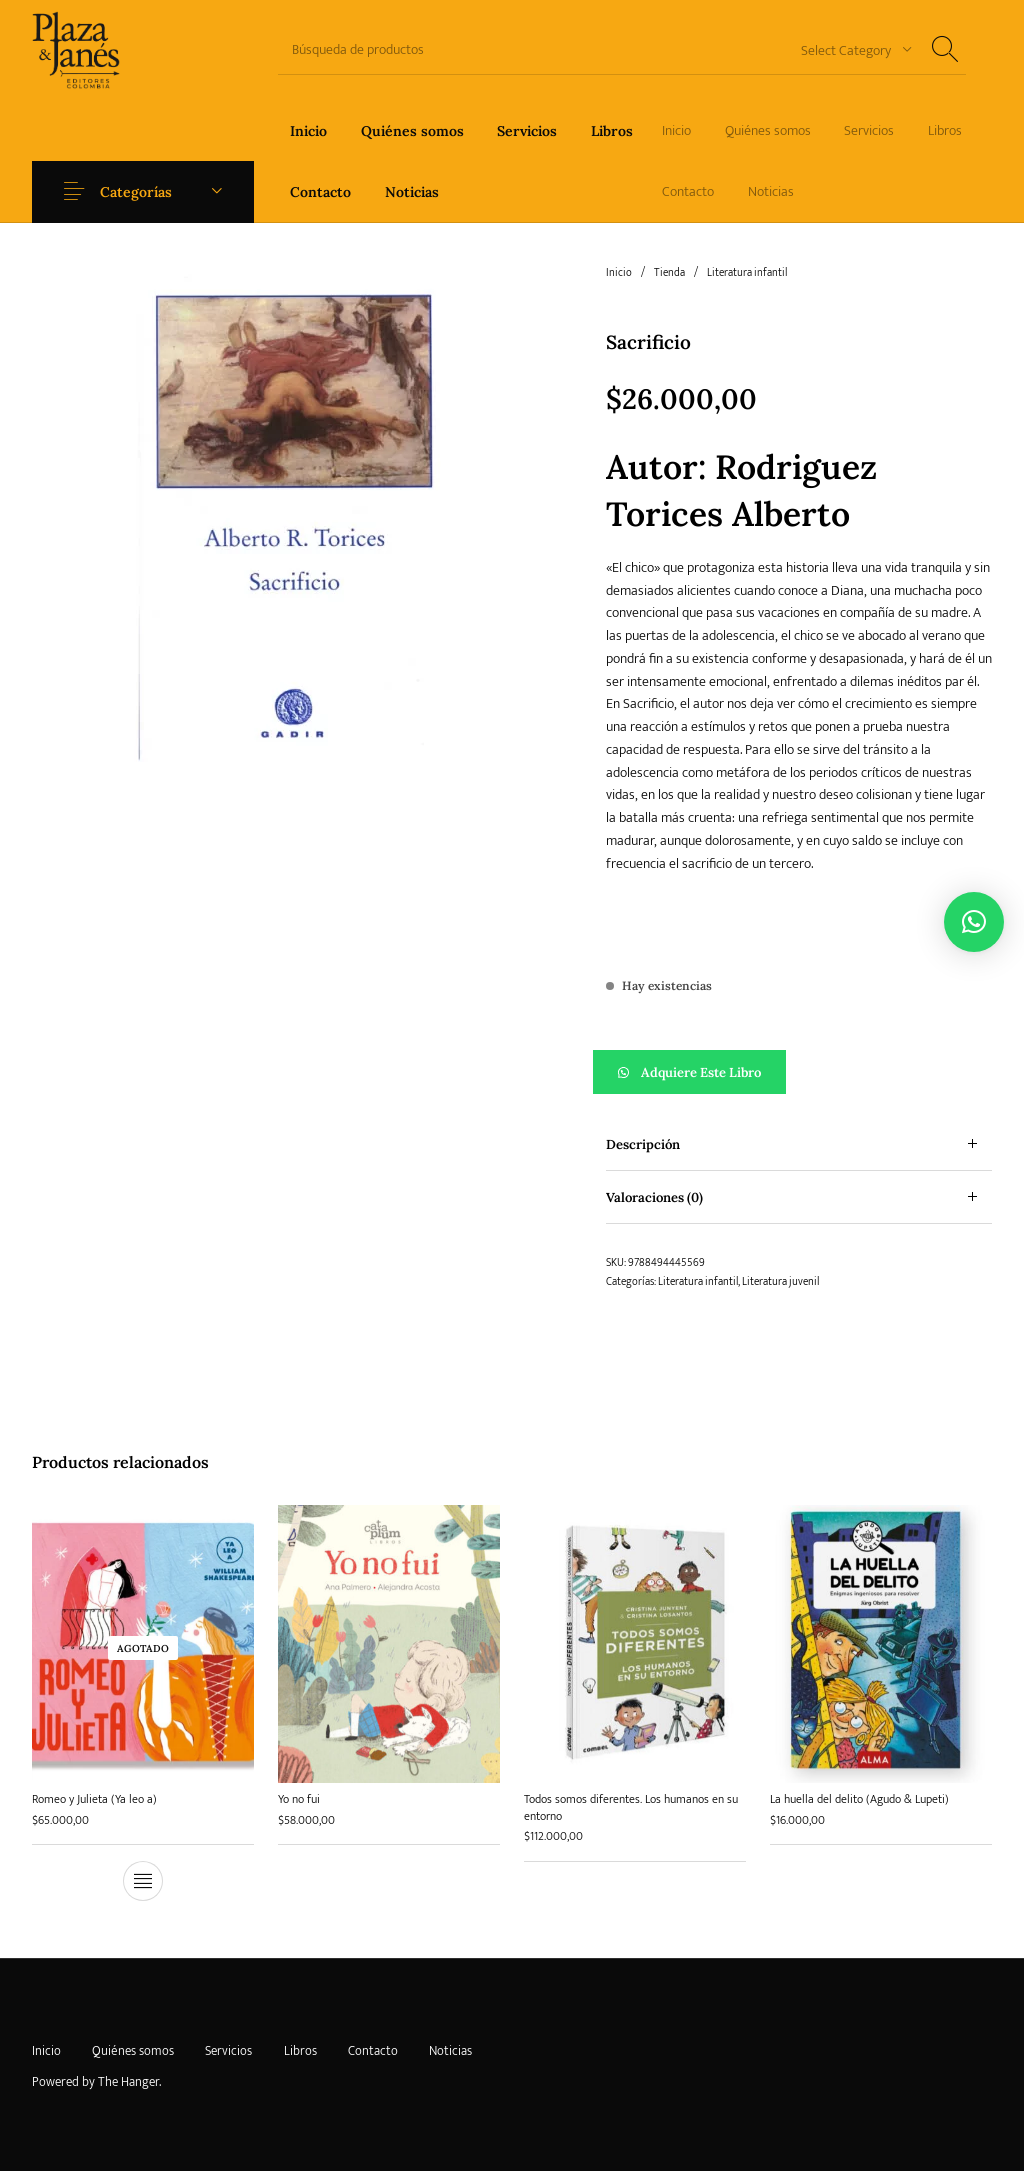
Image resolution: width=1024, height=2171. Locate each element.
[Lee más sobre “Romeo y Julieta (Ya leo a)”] (143, 1882)
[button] (799, 1072)
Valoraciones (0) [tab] (654, 1197)
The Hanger (128, 2082)
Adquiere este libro (701, 1072)
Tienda (669, 273)
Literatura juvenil (780, 1282)
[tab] (799, 1144)
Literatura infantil (747, 273)
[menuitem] (308, 130)
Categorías (136, 192)
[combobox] (849, 49)
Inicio (619, 273)
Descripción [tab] (643, 1144)
